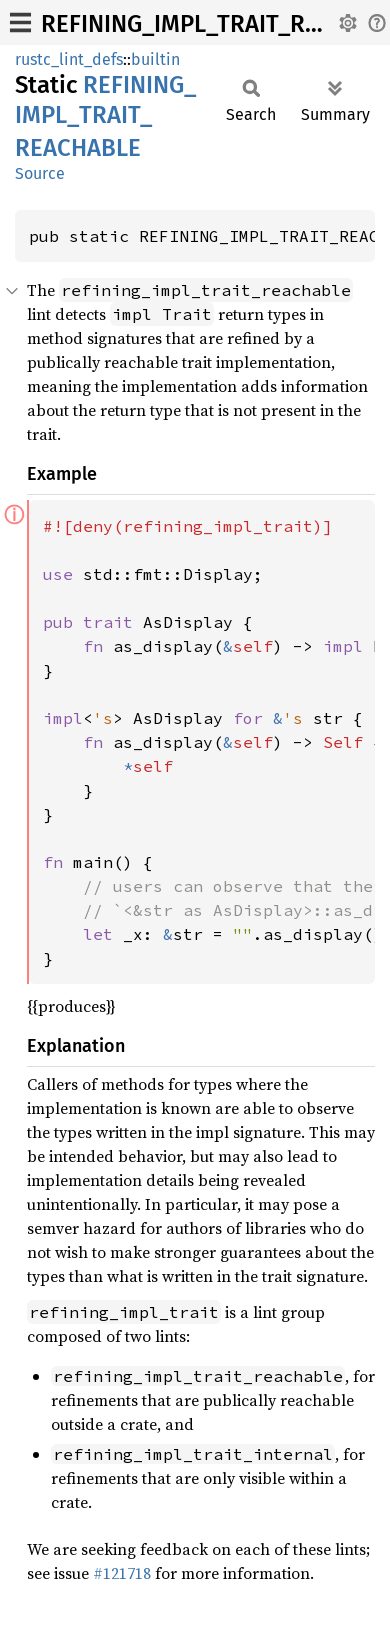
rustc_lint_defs (69, 59)
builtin (155, 59)
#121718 (122, 1573)
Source (40, 173)
